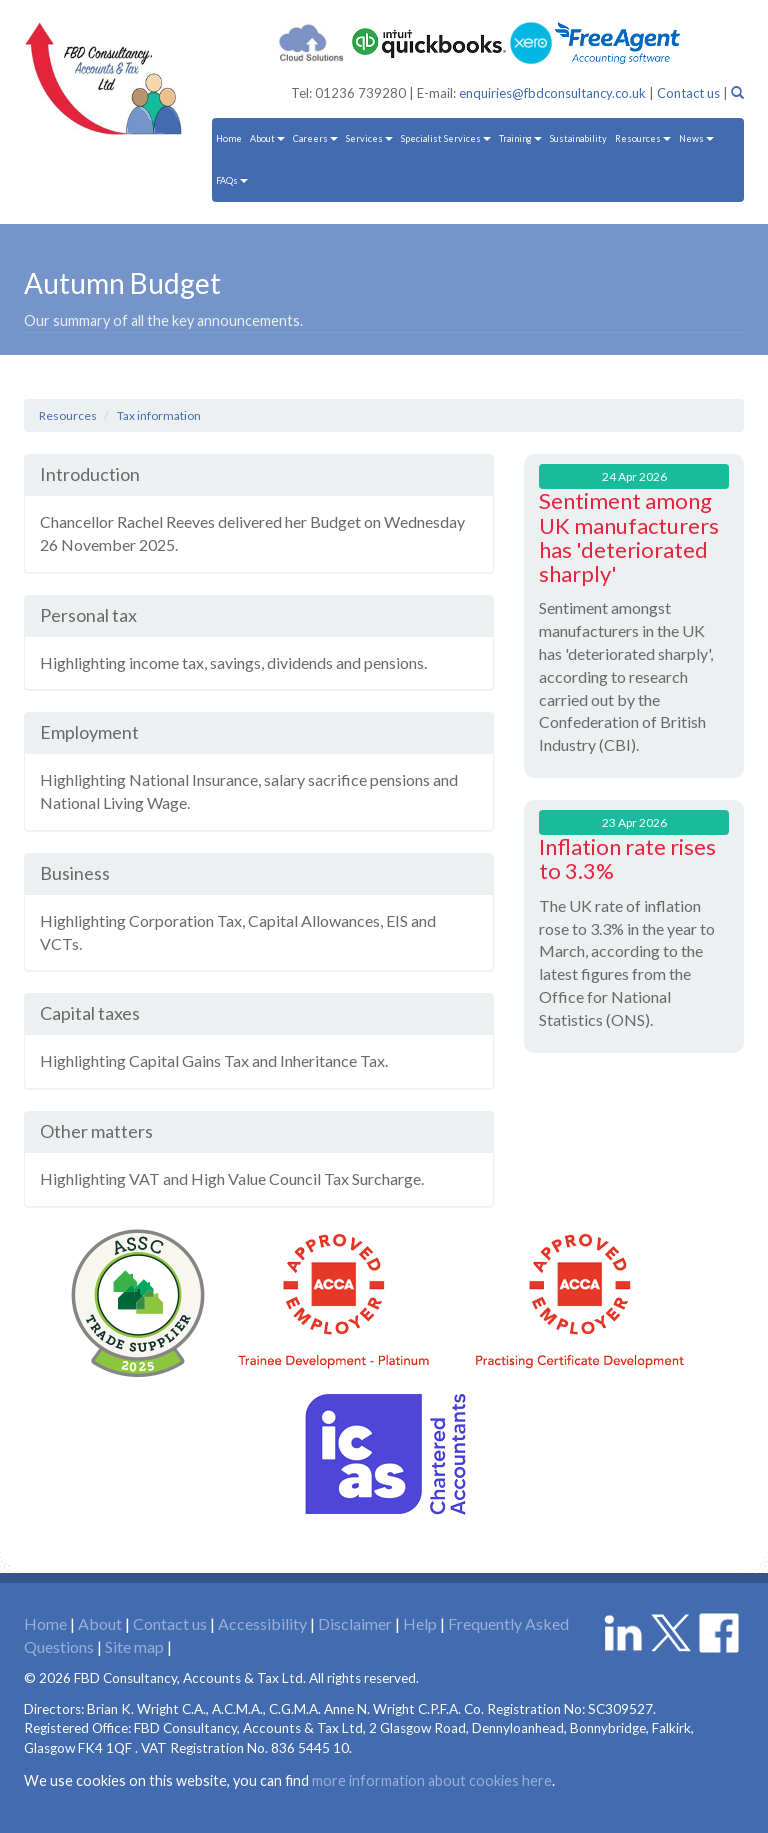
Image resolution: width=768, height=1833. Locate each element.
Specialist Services (446, 138)
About (267, 138)
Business (75, 873)
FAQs (232, 180)
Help (420, 1623)
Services (369, 138)
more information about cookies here (432, 1780)
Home (229, 138)
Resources (643, 138)
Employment (89, 732)
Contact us (688, 93)
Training (520, 138)
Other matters (96, 1131)
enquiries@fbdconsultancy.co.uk (552, 93)
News (696, 138)
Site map (134, 1646)
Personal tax (88, 615)
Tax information (159, 415)
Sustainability (578, 138)
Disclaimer (355, 1623)
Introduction (90, 474)
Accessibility (262, 1623)
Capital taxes (90, 1013)
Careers (315, 138)
